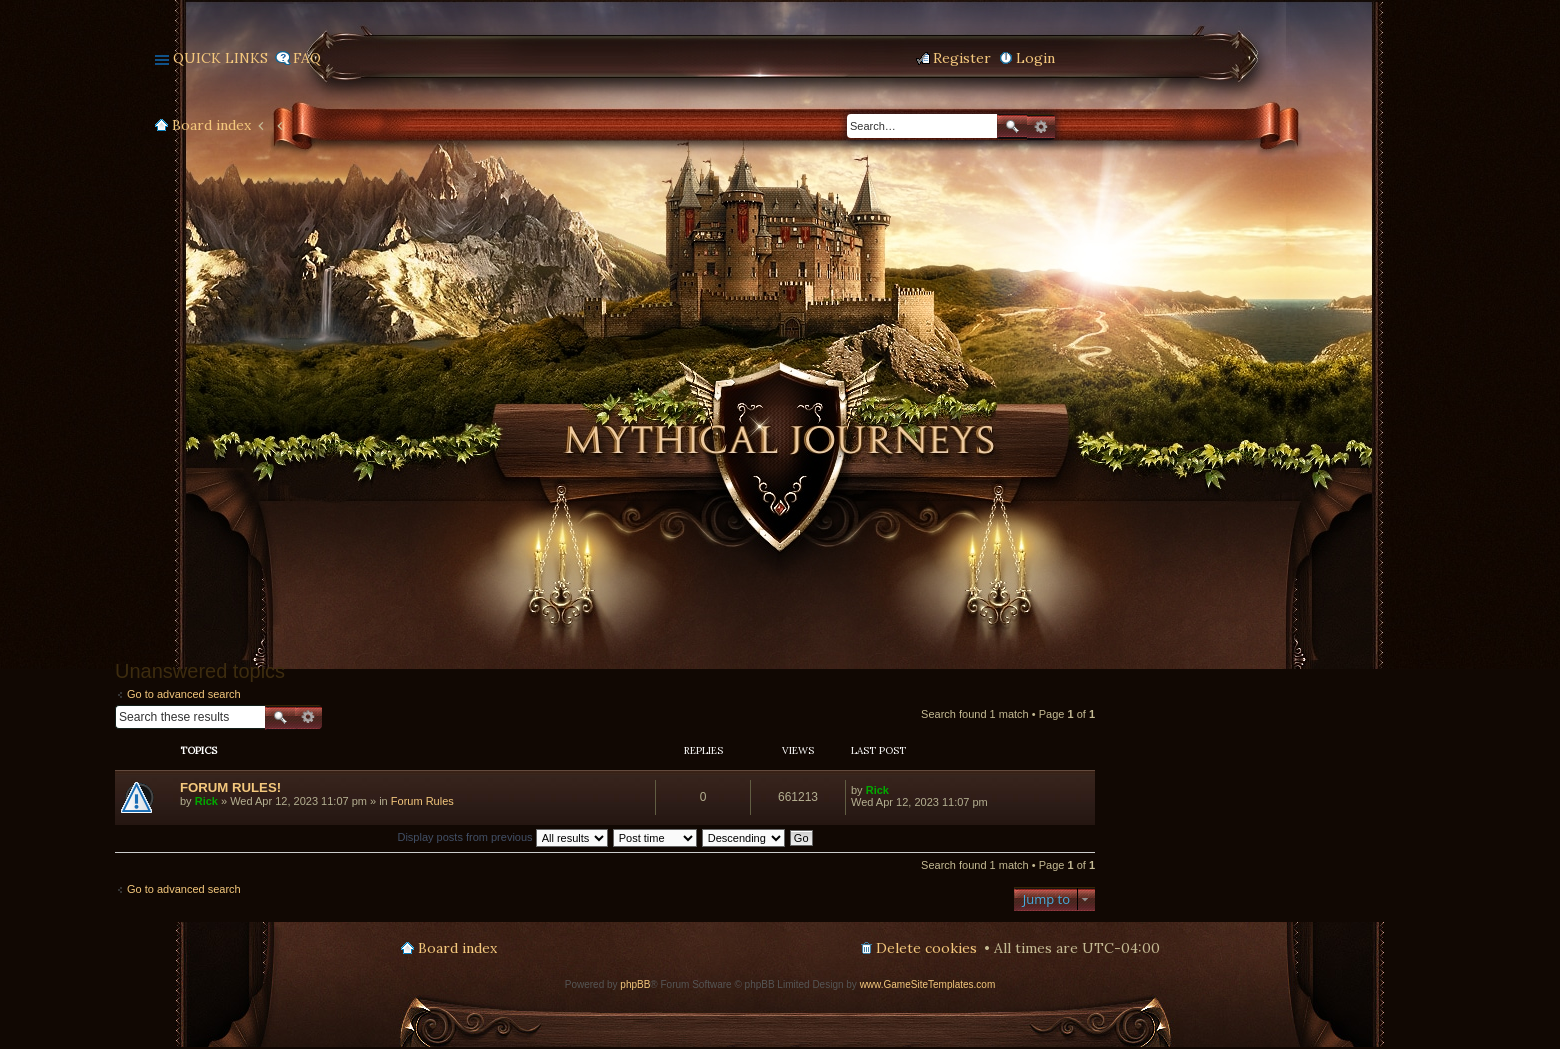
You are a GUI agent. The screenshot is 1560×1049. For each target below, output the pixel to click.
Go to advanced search (184, 694)
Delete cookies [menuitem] (926, 948)
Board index (211, 125)
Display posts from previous (502, 837)
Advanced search (1041, 127)
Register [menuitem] (962, 58)
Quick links (220, 58)
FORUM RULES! (230, 787)
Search (1012, 126)
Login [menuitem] (1035, 58)
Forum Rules (422, 801)
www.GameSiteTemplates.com (928, 984)
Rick (206, 801)
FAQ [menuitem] (307, 58)
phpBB (635, 984)
